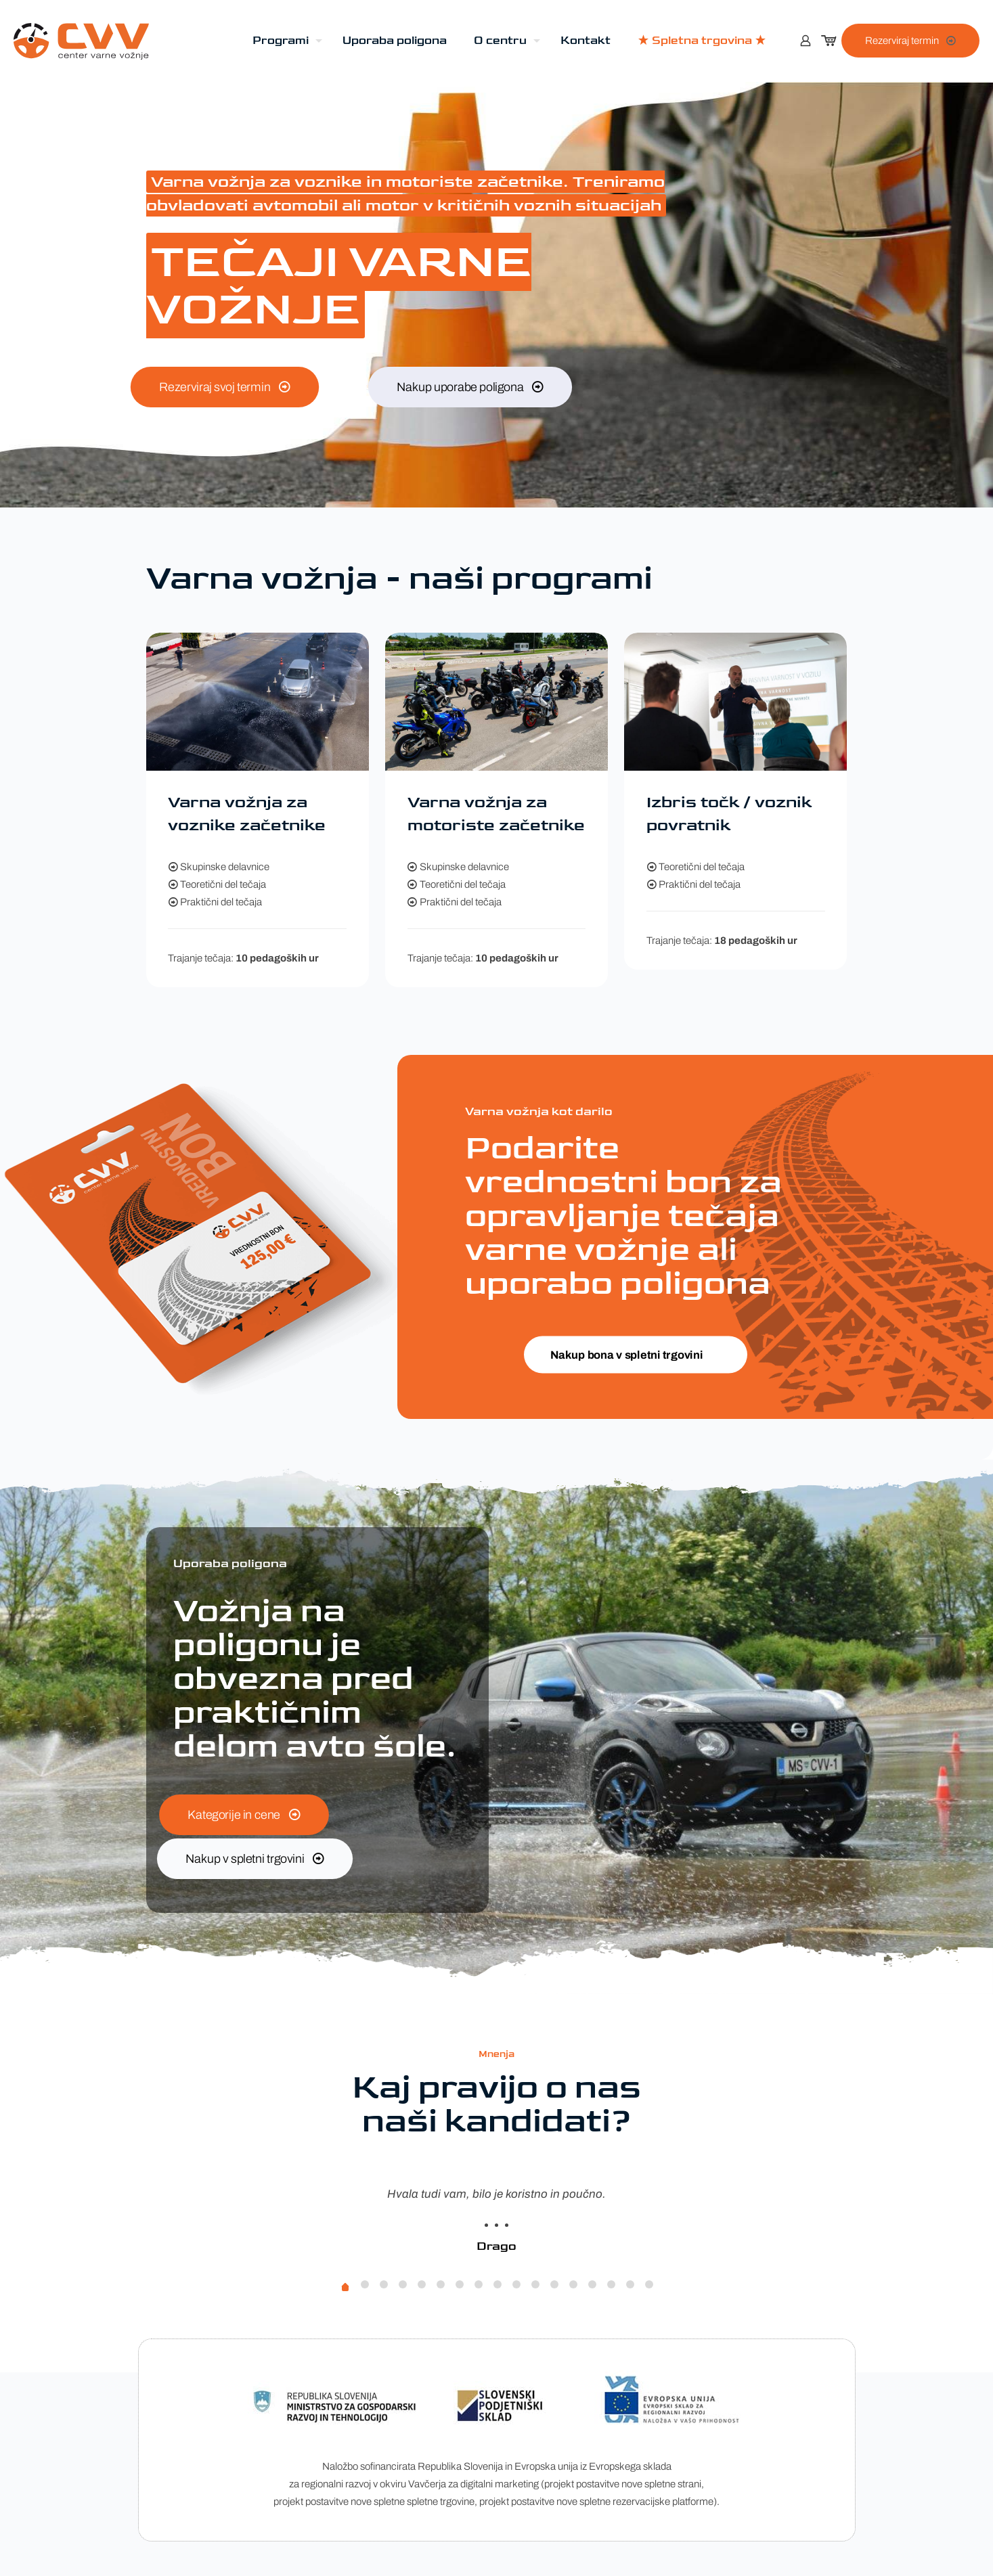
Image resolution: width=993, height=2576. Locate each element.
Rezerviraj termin (910, 41)
